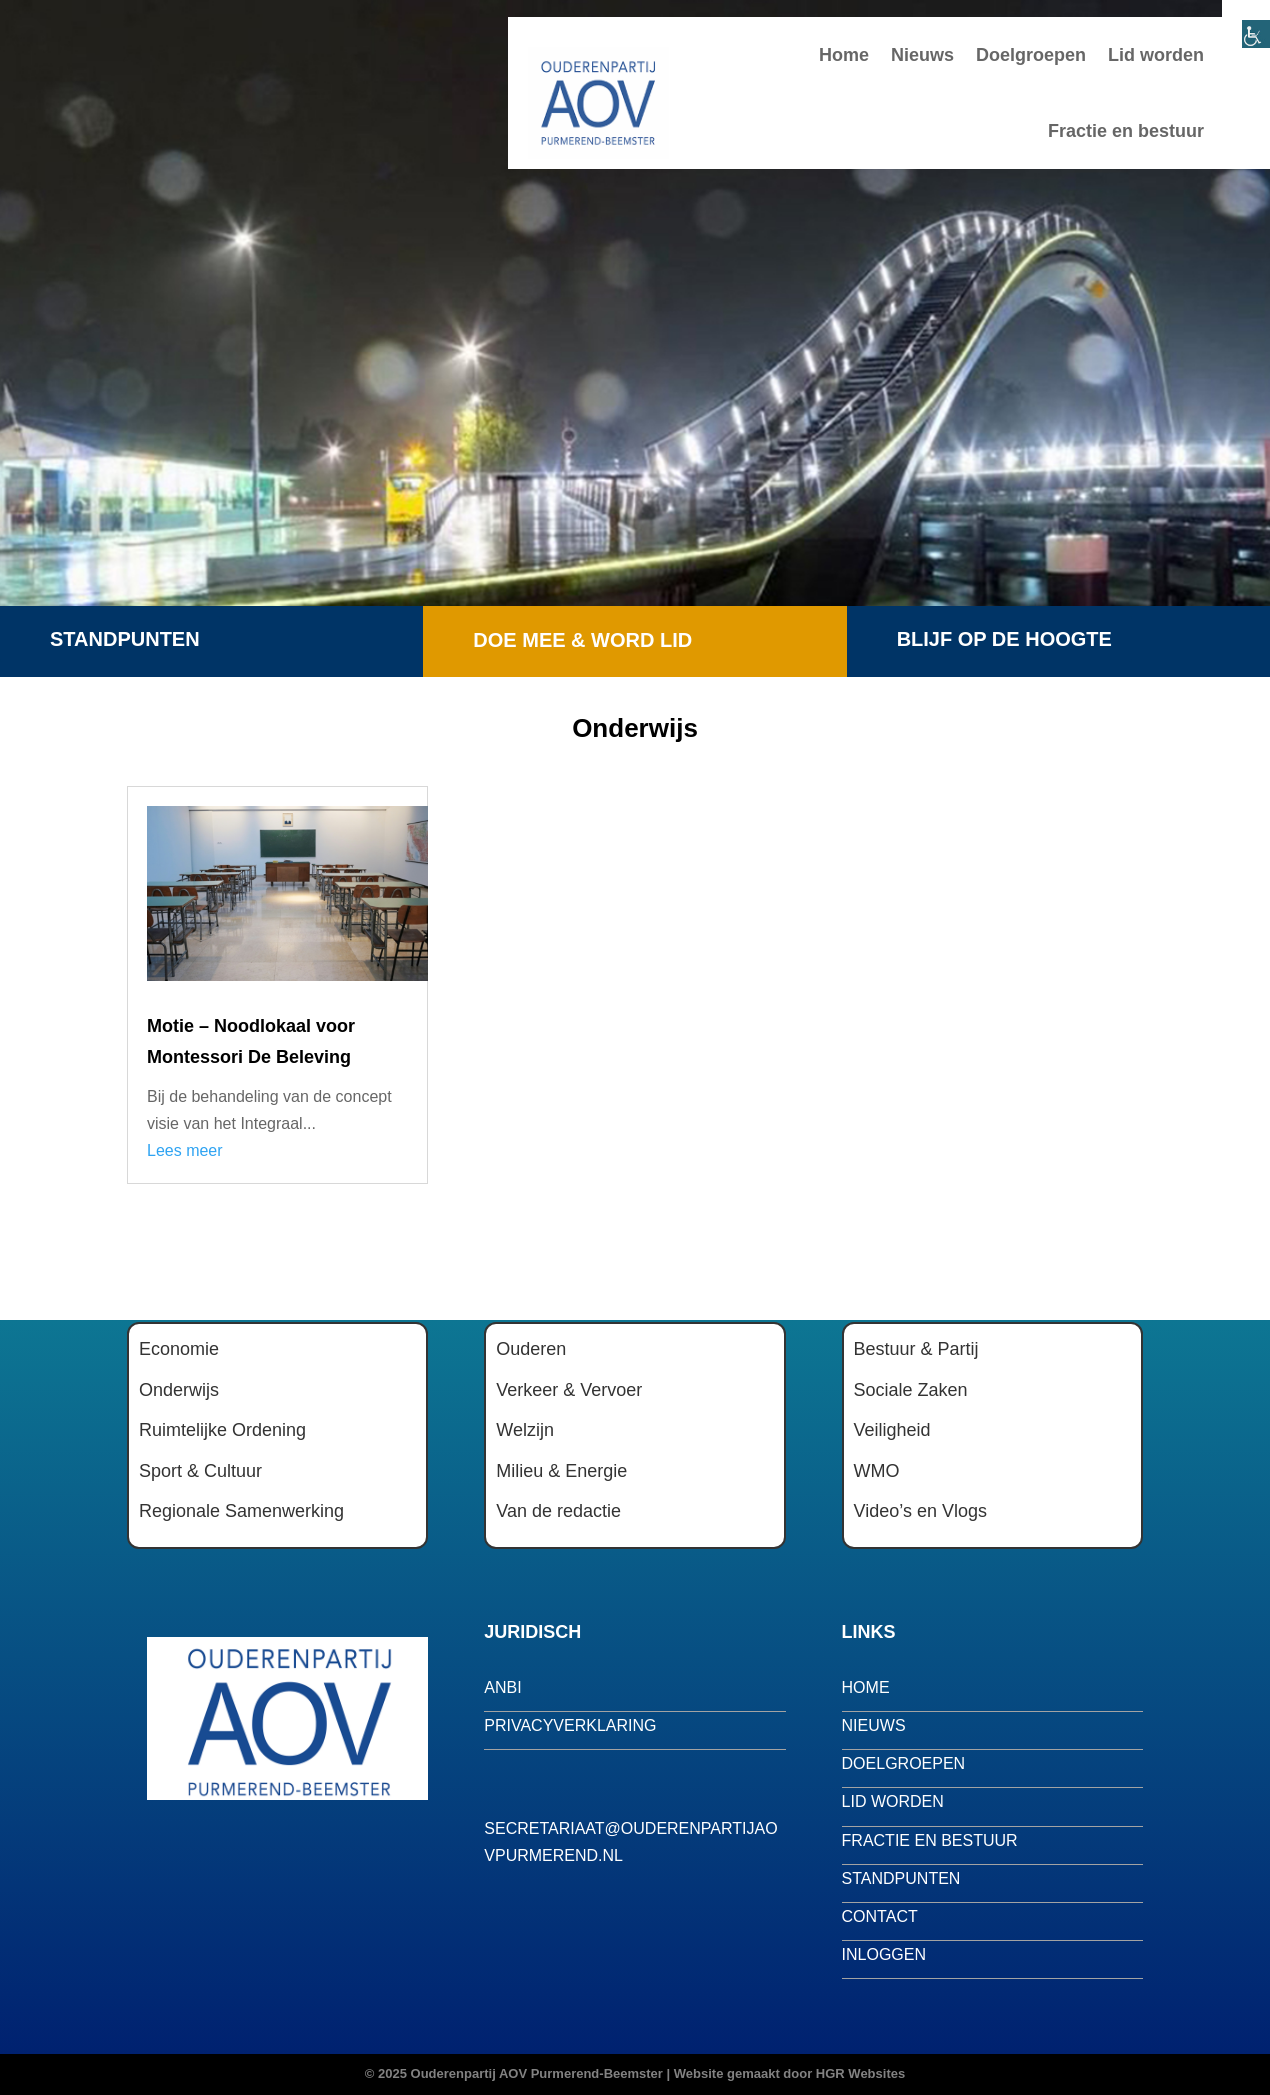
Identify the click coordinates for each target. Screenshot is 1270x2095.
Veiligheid (892, 1430)
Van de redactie (558, 1511)
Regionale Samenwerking (241, 1511)
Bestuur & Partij (916, 1349)
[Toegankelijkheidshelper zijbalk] (1246, 24)
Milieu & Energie (561, 1471)
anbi (502, 1687)
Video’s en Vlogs (920, 1511)
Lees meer (185, 1150)
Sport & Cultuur (200, 1471)
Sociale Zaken (911, 1390)
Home (844, 55)
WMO (877, 1471)
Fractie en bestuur (1126, 131)
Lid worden (1156, 55)
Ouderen (531, 1349)
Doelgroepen (1031, 55)
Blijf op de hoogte (1004, 639)
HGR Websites (860, 2073)
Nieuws (922, 55)
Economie (179, 1349)
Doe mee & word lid (582, 640)
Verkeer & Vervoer (569, 1390)
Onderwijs (179, 1390)
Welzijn (525, 1430)
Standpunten (125, 639)
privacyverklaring (570, 1725)
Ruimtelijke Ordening (222, 1430)
